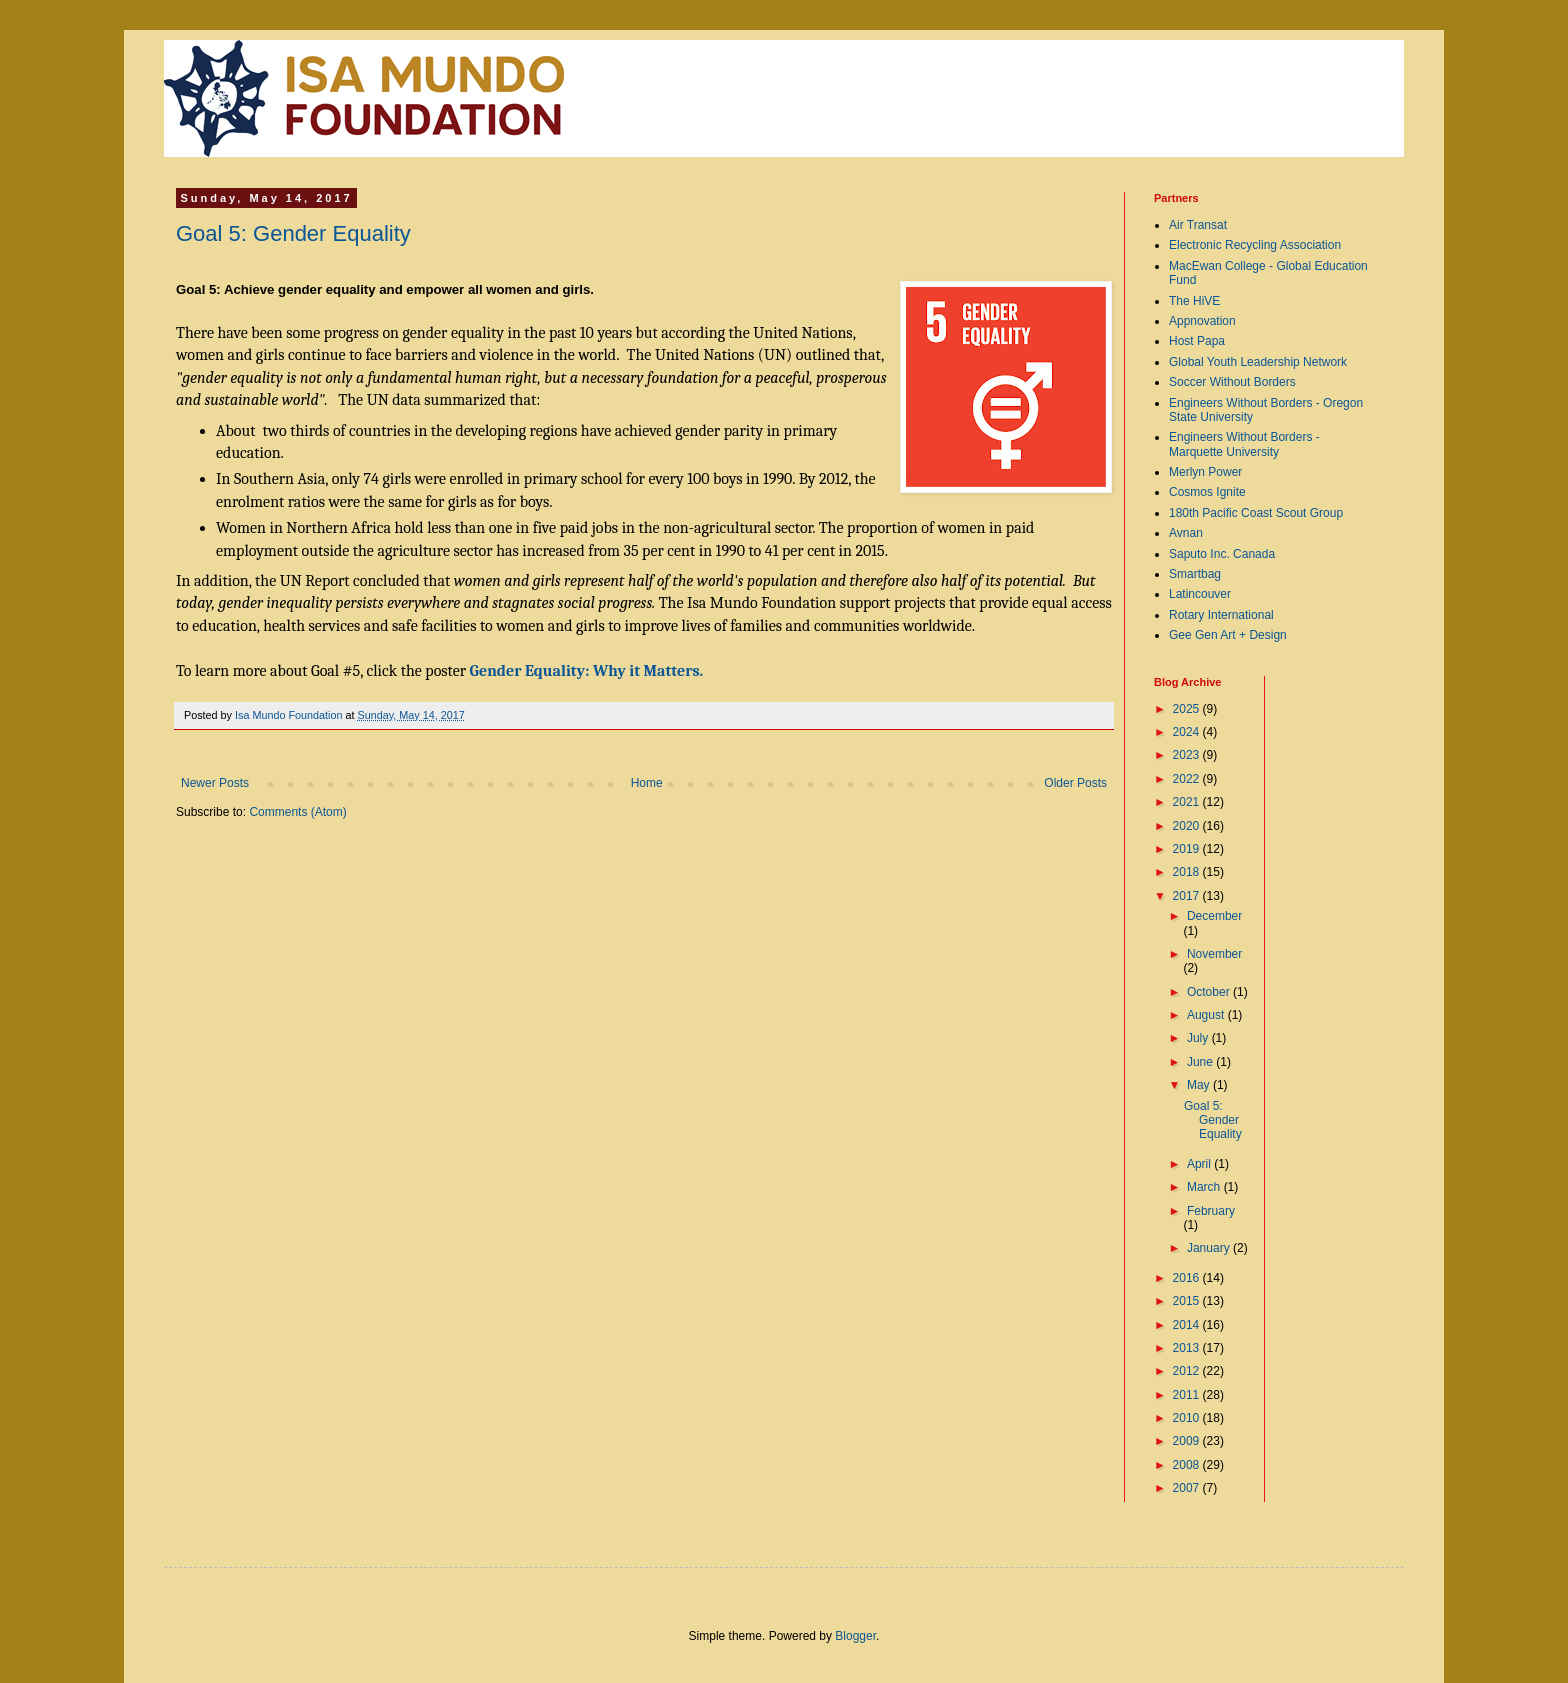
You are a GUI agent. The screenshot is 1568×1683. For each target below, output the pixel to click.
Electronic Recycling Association (1255, 245)
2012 (1188, 1371)
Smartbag (1195, 574)
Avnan (1186, 533)
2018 (1188, 872)
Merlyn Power (1205, 472)
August (1207, 1015)
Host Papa (1197, 341)
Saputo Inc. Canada (1222, 554)
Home (647, 783)
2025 (1188, 709)
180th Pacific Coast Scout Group (1256, 513)
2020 (1188, 826)
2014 (1188, 1325)
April (1200, 1164)
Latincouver (1200, 594)
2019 (1188, 849)
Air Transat (1198, 225)
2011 (1188, 1395)
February (1211, 1211)
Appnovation (1202, 321)
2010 (1188, 1418)
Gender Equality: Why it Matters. (587, 671)
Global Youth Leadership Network (1258, 362)
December (1214, 916)
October (1210, 992)
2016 (1188, 1278)
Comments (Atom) (297, 812)
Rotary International (1221, 615)
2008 (1188, 1465)
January (1210, 1248)
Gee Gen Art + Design (1228, 635)
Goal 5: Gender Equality (293, 233)
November (1214, 954)
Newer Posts (215, 783)
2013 (1188, 1348)
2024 (1188, 732)
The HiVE (1194, 301)
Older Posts (1075, 783)
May (1200, 1085)
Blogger (855, 1636)
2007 (1188, 1488)
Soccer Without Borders (1232, 382)
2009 (1188, 1441)
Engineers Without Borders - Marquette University (1244, 444)
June (1201, 1062)
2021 (1188, 802)
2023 (1188, 755)
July (1199, 1038)
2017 (1188, 896)
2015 (1188, 1301)
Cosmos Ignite (1207, 492)
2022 (1188, 779)
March (1205, 1187)
